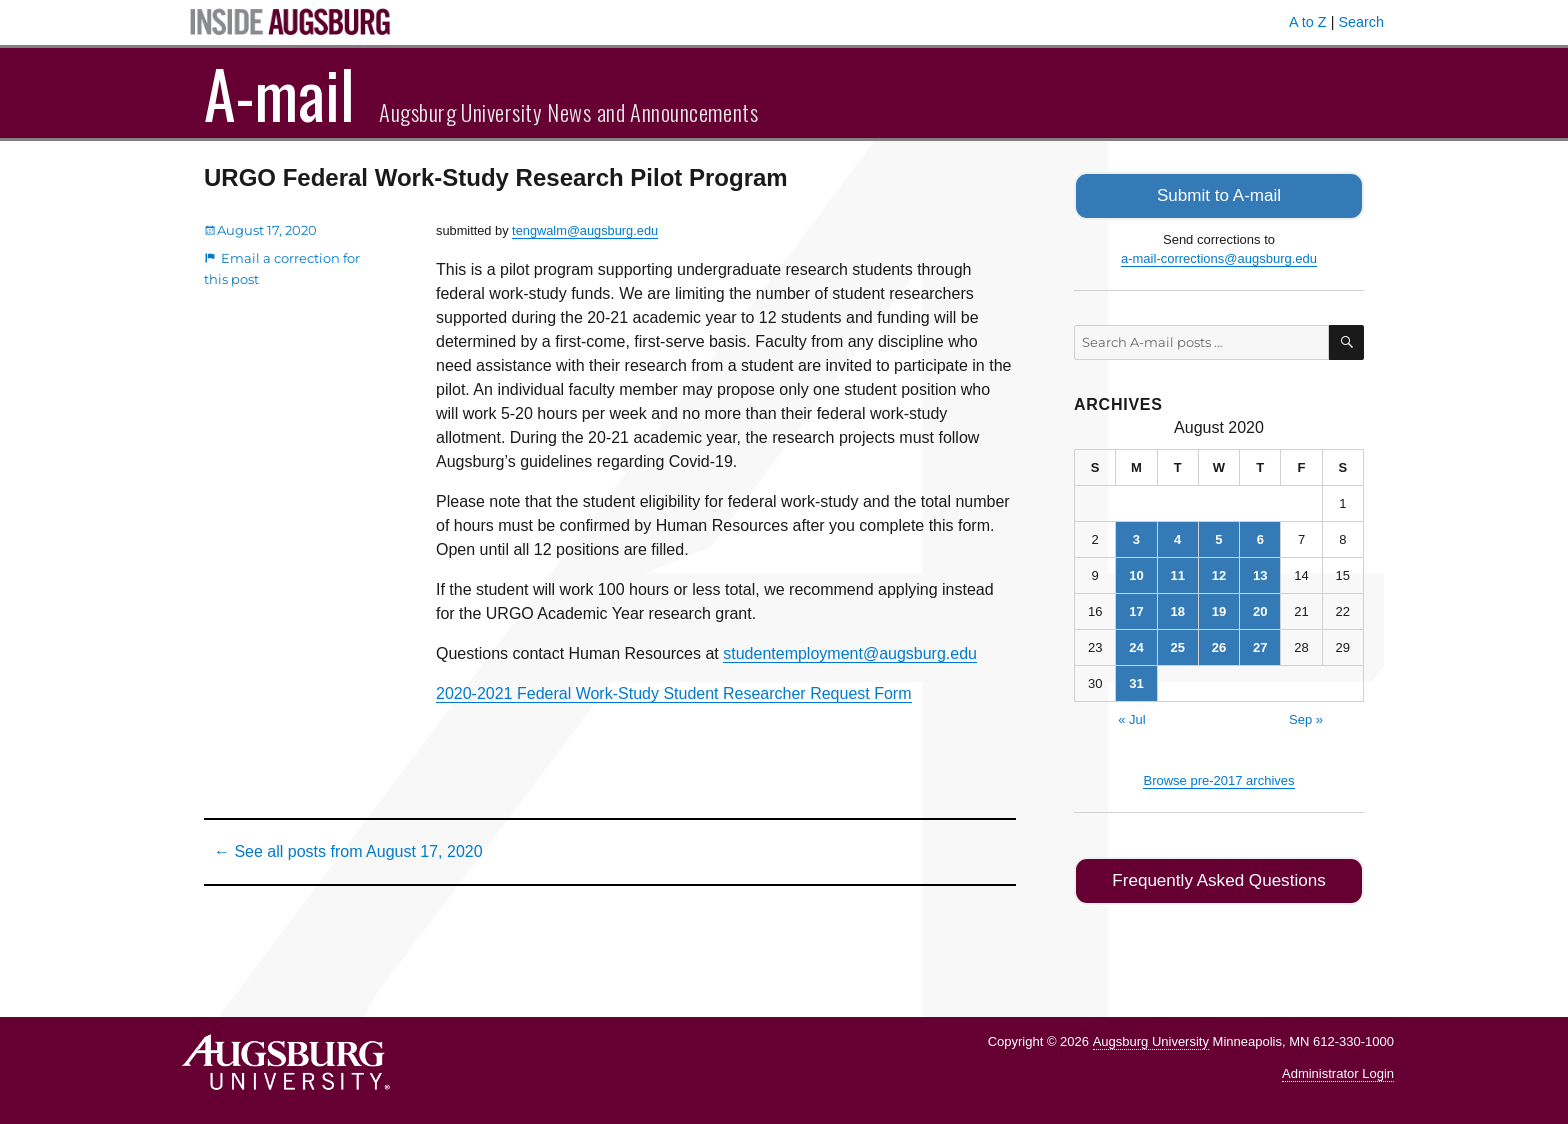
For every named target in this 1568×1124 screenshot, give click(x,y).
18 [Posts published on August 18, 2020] (1177, 609)
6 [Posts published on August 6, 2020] (1260, 537)
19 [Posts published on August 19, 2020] (1219, 609)
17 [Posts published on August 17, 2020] (1136, 609)
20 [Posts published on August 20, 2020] (1260, 609)
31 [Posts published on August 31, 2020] (1136, 681)
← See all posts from (348, 851)
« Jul (1131, 717)
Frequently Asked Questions (1218, 877)
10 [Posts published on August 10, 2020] (1136, 573)
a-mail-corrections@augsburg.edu (1219, 256)
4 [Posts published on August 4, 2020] (1177, 537)
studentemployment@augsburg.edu (850, 653)
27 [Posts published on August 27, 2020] (1260, 645)
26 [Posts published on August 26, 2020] (1219, 645)
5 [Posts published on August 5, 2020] (1218, 537)
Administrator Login (1338, 1069)
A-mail (279, 93)
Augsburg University (1151, 1036)
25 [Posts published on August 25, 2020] (1177, 645)
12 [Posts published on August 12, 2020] (1219, 573)
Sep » (1306, 717)
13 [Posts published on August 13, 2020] (1260, 573)
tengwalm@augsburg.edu (585, 230)
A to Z (1308, 22)
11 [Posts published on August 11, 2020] (1177, 573)
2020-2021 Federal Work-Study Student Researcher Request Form (674, 693)
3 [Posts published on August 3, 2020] (1136, 537)
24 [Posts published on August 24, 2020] (1136, 645)
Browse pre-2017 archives (1218, 778)
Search (1361, 22)
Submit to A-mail (1219, 194)
